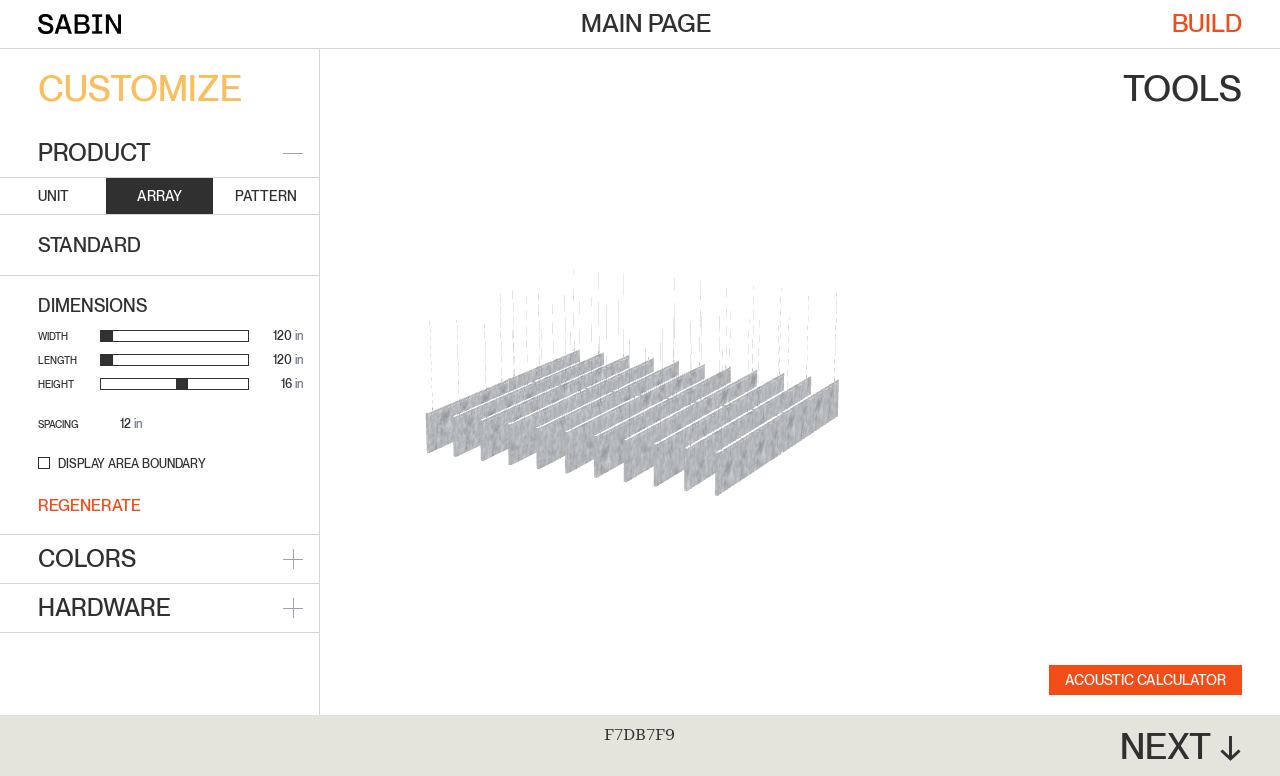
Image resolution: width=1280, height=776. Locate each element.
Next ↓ (1181, 747)
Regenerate (89, 505)
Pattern (266, 196)
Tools (1182, 89)
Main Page (646, 23)
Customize (140, 89)
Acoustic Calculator (1145, 680)
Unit (53, 196)
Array (159, 196)
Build (1207, 23)
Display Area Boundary (132, 463)
